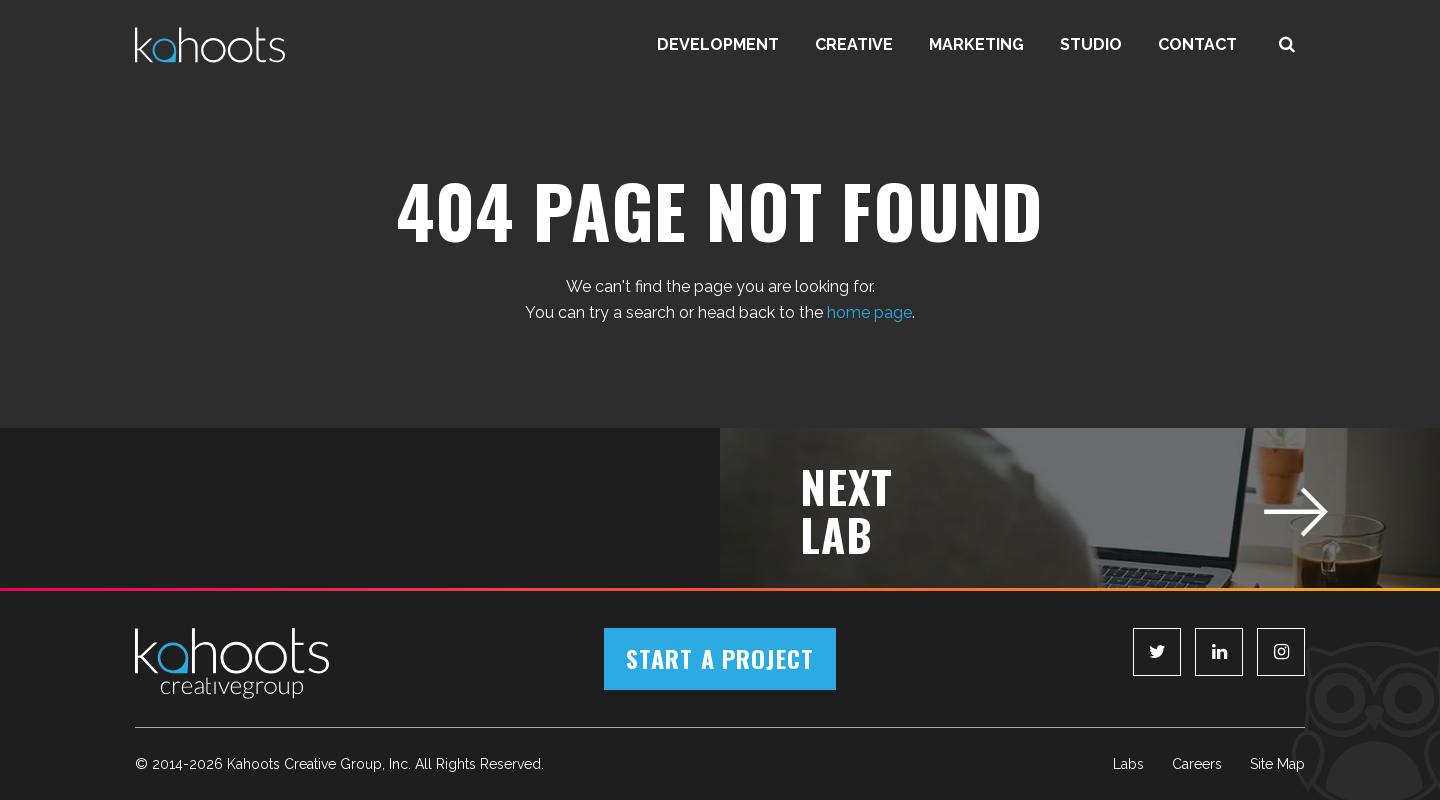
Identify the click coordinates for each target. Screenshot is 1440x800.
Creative (854, 44)
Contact (1197, 44)
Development (718, 44)
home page (869, 312)
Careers (1197, 764)
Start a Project (720, 658)
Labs (1128, 764)
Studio (1091, 44)
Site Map (1277, 764)
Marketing (976, 44)
